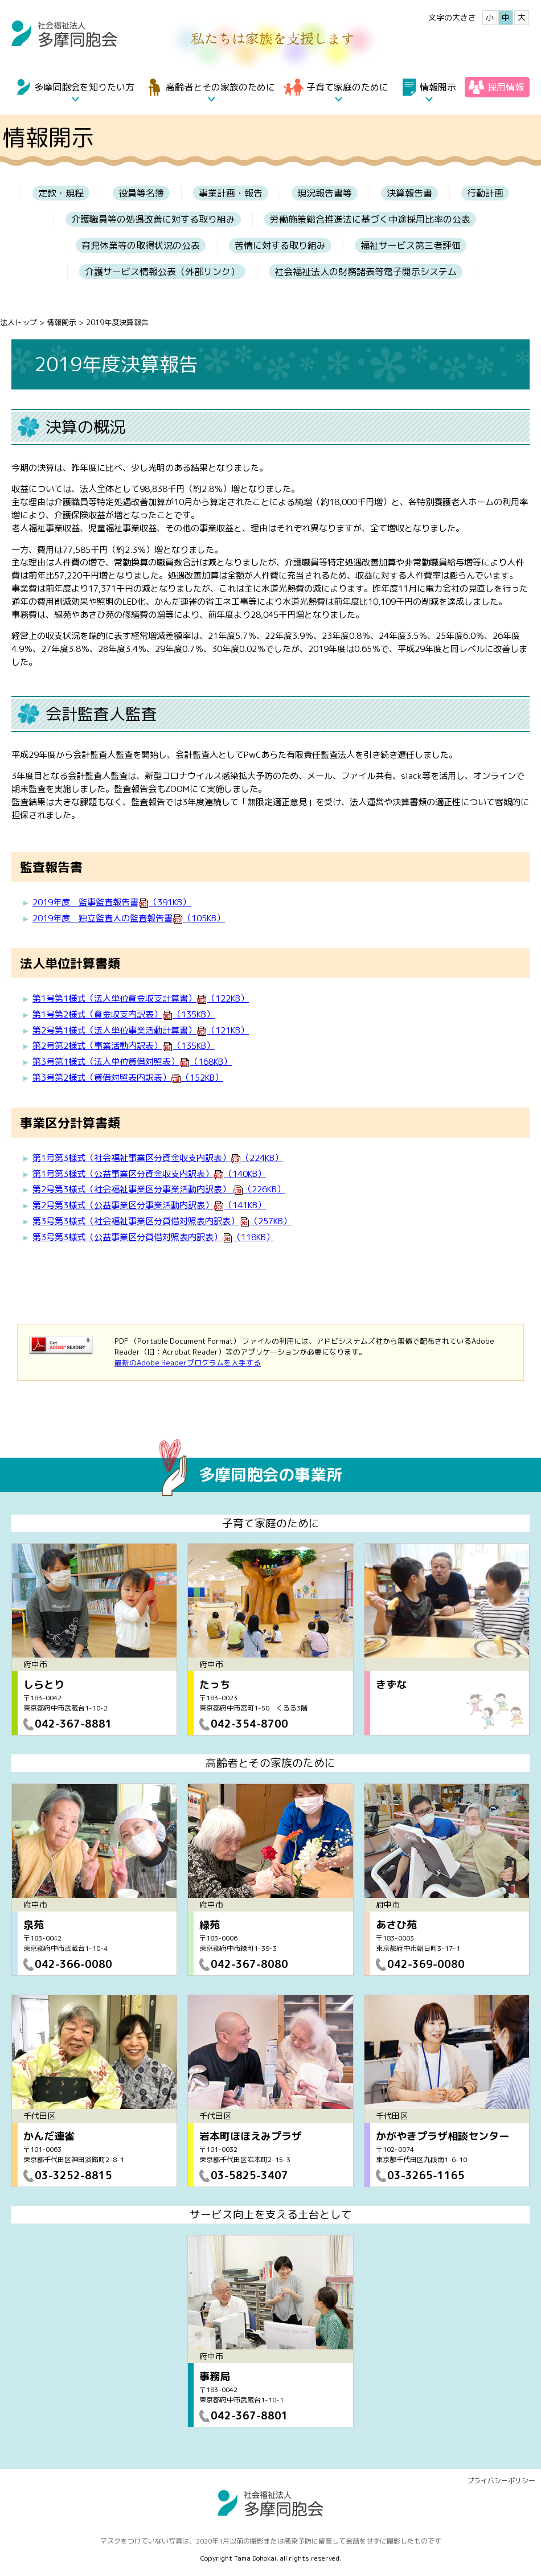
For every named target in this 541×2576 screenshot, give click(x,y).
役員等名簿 (141, 193)
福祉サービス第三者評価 (410, 245)
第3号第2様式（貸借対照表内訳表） (127, 1078)
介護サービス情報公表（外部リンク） (162, 271)
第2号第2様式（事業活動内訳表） (123, 1046)
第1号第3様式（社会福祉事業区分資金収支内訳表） (157, 1158)
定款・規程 (61, 193)
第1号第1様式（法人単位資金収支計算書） (140, 998)
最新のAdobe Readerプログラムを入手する (187, 1362)
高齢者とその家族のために (220, 87)
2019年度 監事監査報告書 (111, 902)
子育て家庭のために (347, 87)
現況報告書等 (324, 193)
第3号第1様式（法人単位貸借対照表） (132, 1062)
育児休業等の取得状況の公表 (140, 245)
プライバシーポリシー (501, 2480)
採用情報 (505, 87)
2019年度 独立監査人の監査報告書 (128, 918)
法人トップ (18, 322)
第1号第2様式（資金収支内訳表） (123, 1014)
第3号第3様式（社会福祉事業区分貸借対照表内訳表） (162, 1221)
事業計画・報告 (231, 193)
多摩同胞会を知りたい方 (84, 87)
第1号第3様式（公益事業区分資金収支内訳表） (149, 1174)
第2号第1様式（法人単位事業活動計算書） (140, 1030)
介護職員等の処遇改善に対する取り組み (153, 219)
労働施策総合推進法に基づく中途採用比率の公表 (370, 219)
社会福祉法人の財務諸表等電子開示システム (365, 271)
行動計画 (485, 193)
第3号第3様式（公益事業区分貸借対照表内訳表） (153, 1237)
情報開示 (438, 87)
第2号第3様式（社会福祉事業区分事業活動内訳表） (158, 1189)
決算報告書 (409, 193)
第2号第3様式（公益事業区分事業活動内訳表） (149, 1205)
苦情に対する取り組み (280, 245)
